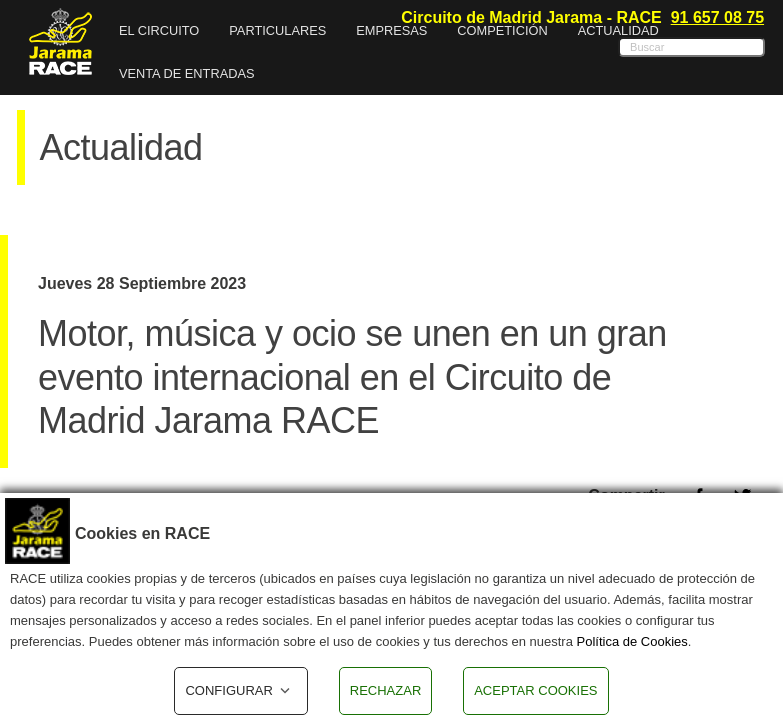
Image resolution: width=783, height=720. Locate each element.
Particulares (277, 30)
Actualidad (618, 30)
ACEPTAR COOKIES (535, 690)
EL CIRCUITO (159, 30)
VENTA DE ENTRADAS (187, 73)
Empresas (391, 30)
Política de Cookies (632, 641)
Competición (502, 30)
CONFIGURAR (240, 691)
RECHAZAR (386, 690)
